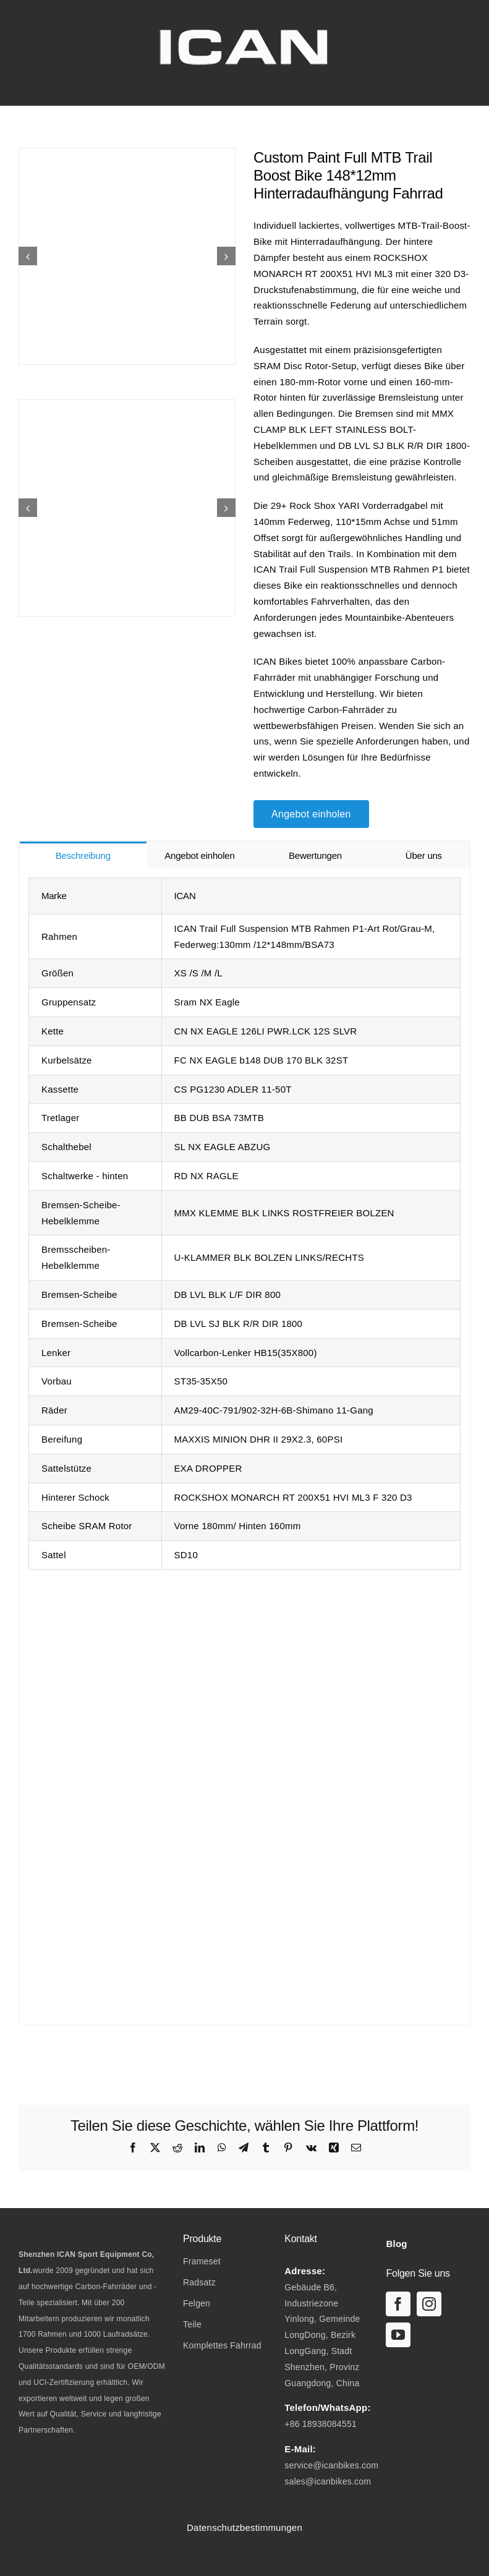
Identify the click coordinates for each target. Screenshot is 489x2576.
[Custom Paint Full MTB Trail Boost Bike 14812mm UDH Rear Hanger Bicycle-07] (127, 508)
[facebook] (398, 2304)
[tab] (83, 855)
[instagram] (429, 2304)
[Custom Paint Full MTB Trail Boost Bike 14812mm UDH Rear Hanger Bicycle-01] (127, 256)
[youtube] (398, 2334)
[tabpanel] (244, 1446)
